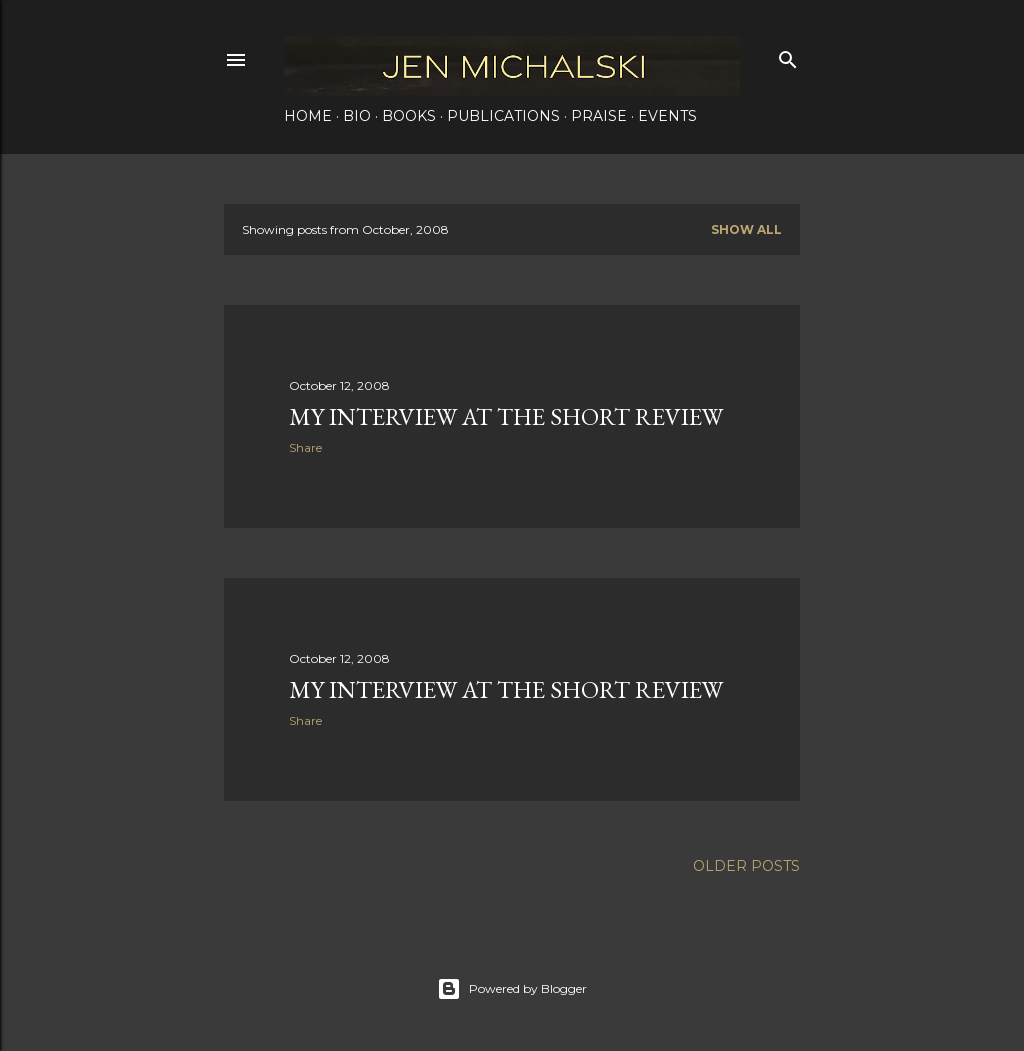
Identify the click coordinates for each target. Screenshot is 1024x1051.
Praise (599, 116)
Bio (357, 116)
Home (308, 116)
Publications (503, 116)
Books (409, 116)
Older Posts (746, 866)
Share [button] (305, 447)
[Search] (788, 55)
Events (667, 116)
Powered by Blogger (512, 989)
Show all (746, 229)
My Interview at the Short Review (506, 416)
